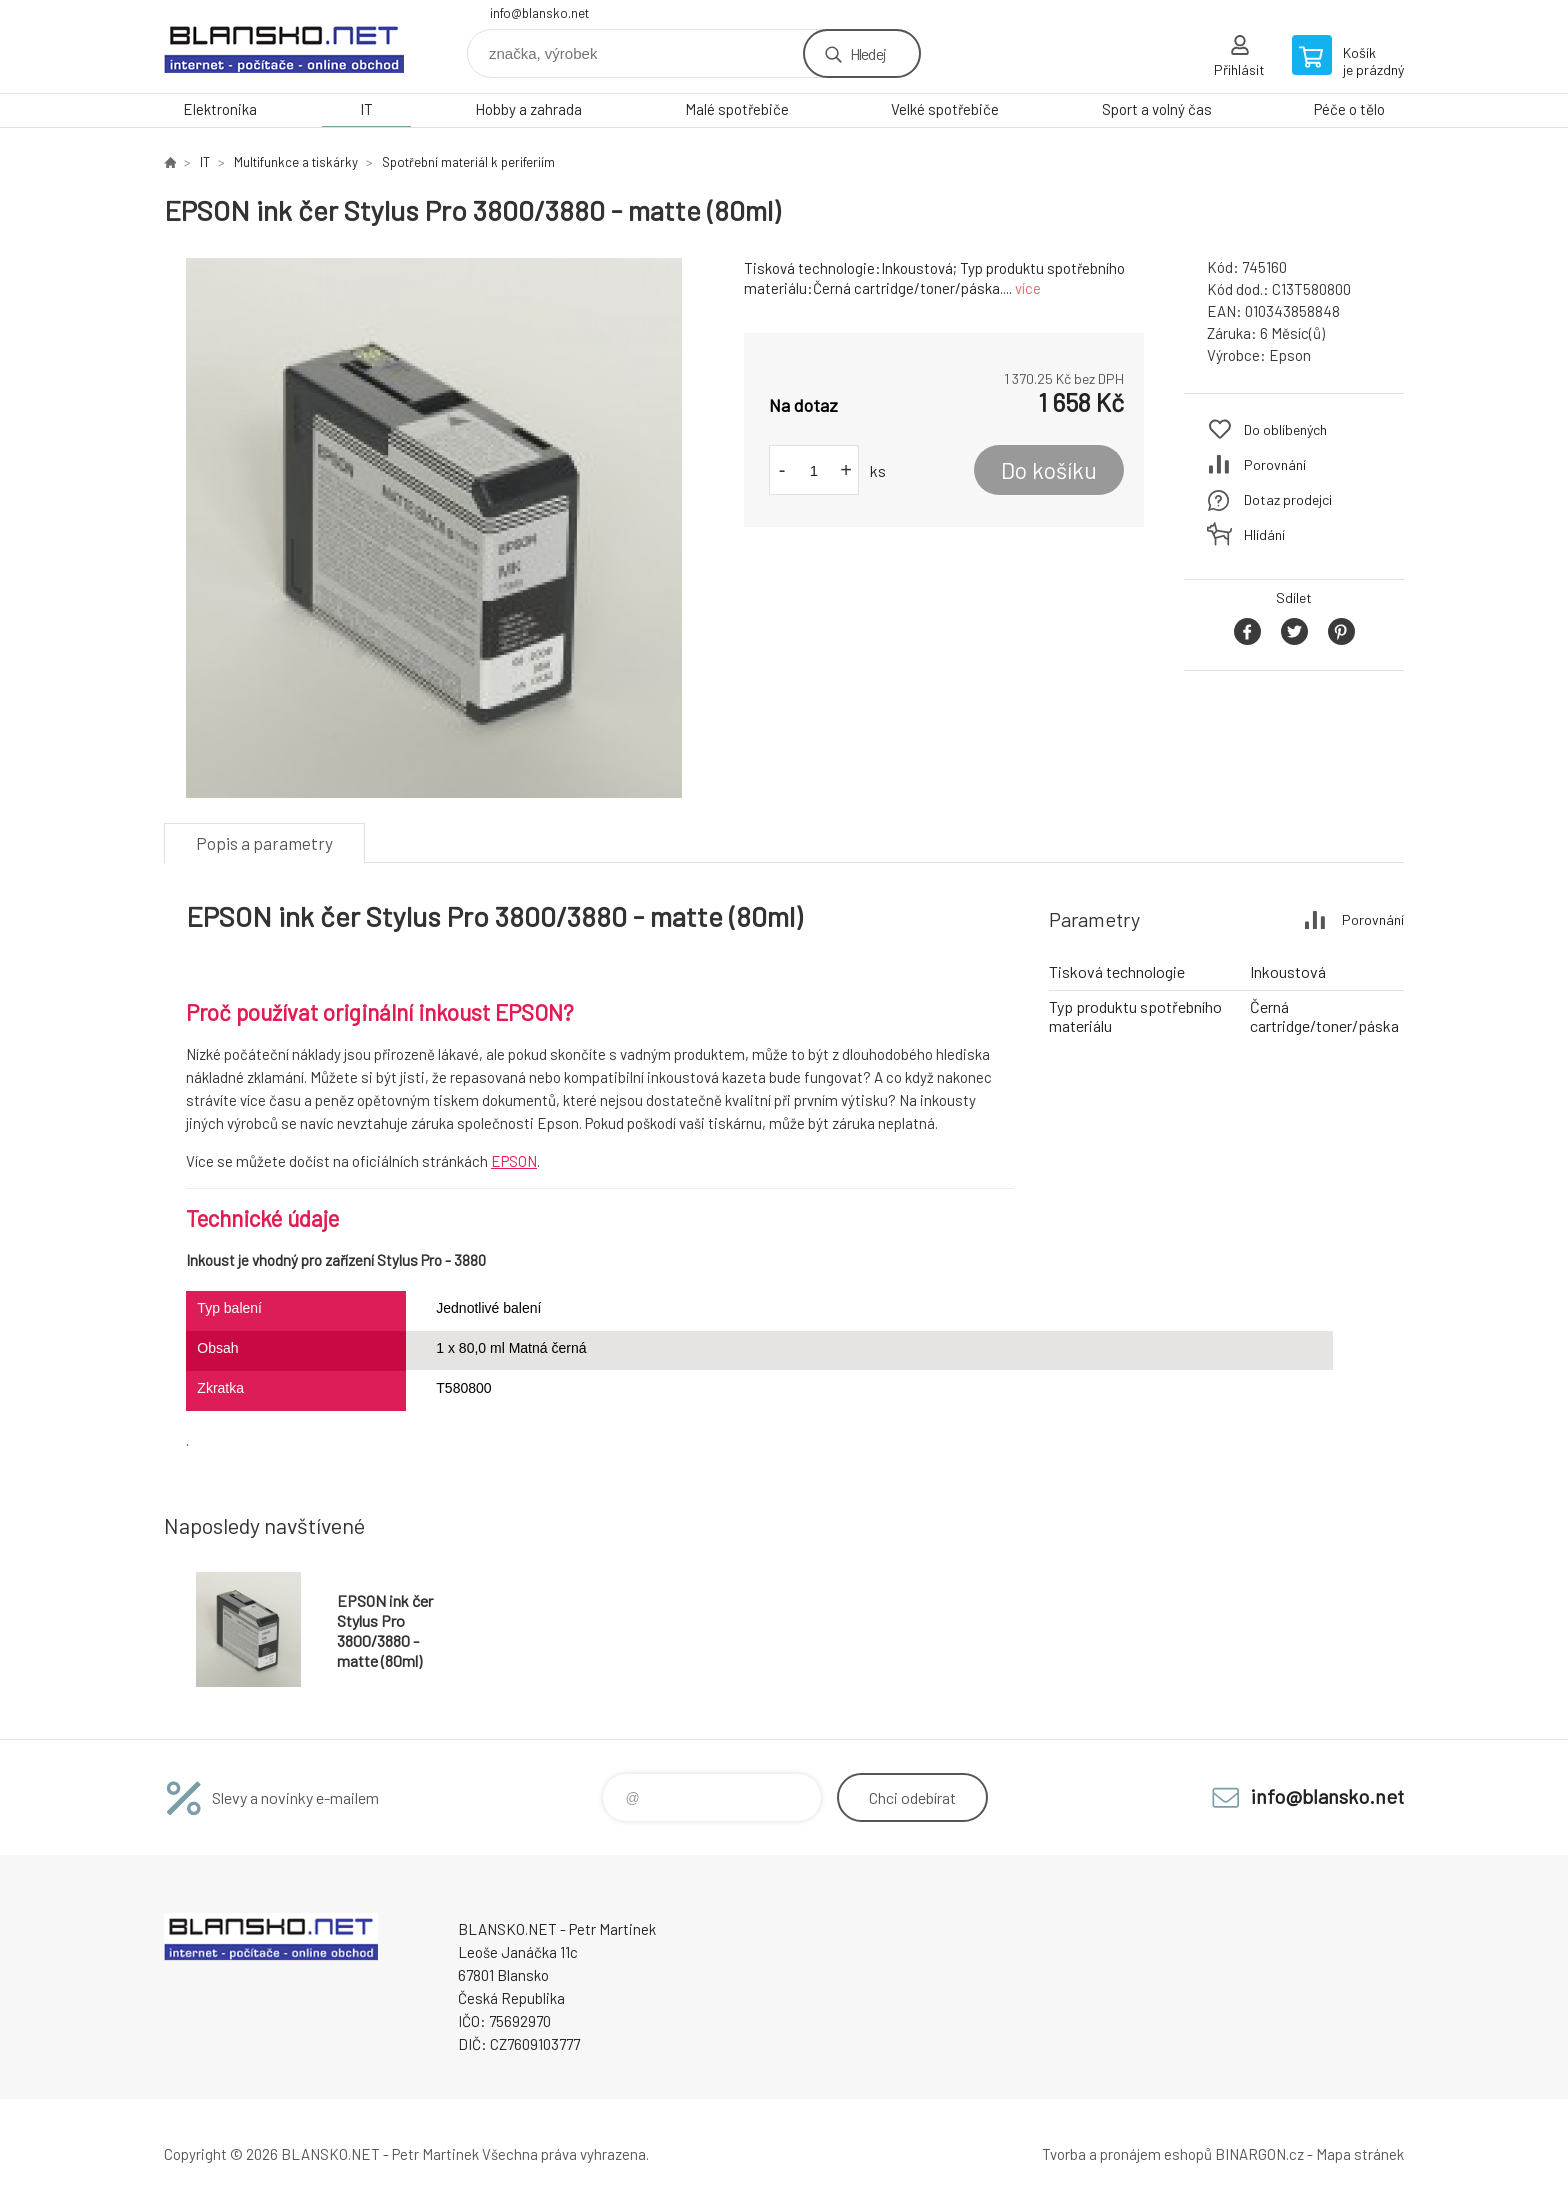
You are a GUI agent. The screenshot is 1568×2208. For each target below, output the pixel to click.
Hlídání (1264, 534)
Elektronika (220, 109)
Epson (1290, 355)
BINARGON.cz (1259, 2154)
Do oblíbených (1285, 429)
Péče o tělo (1349, 109)
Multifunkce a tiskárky (296, 162)
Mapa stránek (1360, 2154)
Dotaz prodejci (1288, 499)
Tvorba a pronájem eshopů (1127, 2154)
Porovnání (1275, 464)
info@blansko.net (539, 13)
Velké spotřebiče (945, 109)
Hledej (868, 53)
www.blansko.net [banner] (284, 46)
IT (366, 109)
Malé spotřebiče (737, 109)
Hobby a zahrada (528, 109)
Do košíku (1049, 470)
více (1028, 288)
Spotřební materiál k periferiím (468, 162)
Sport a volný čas (1157, 109)
